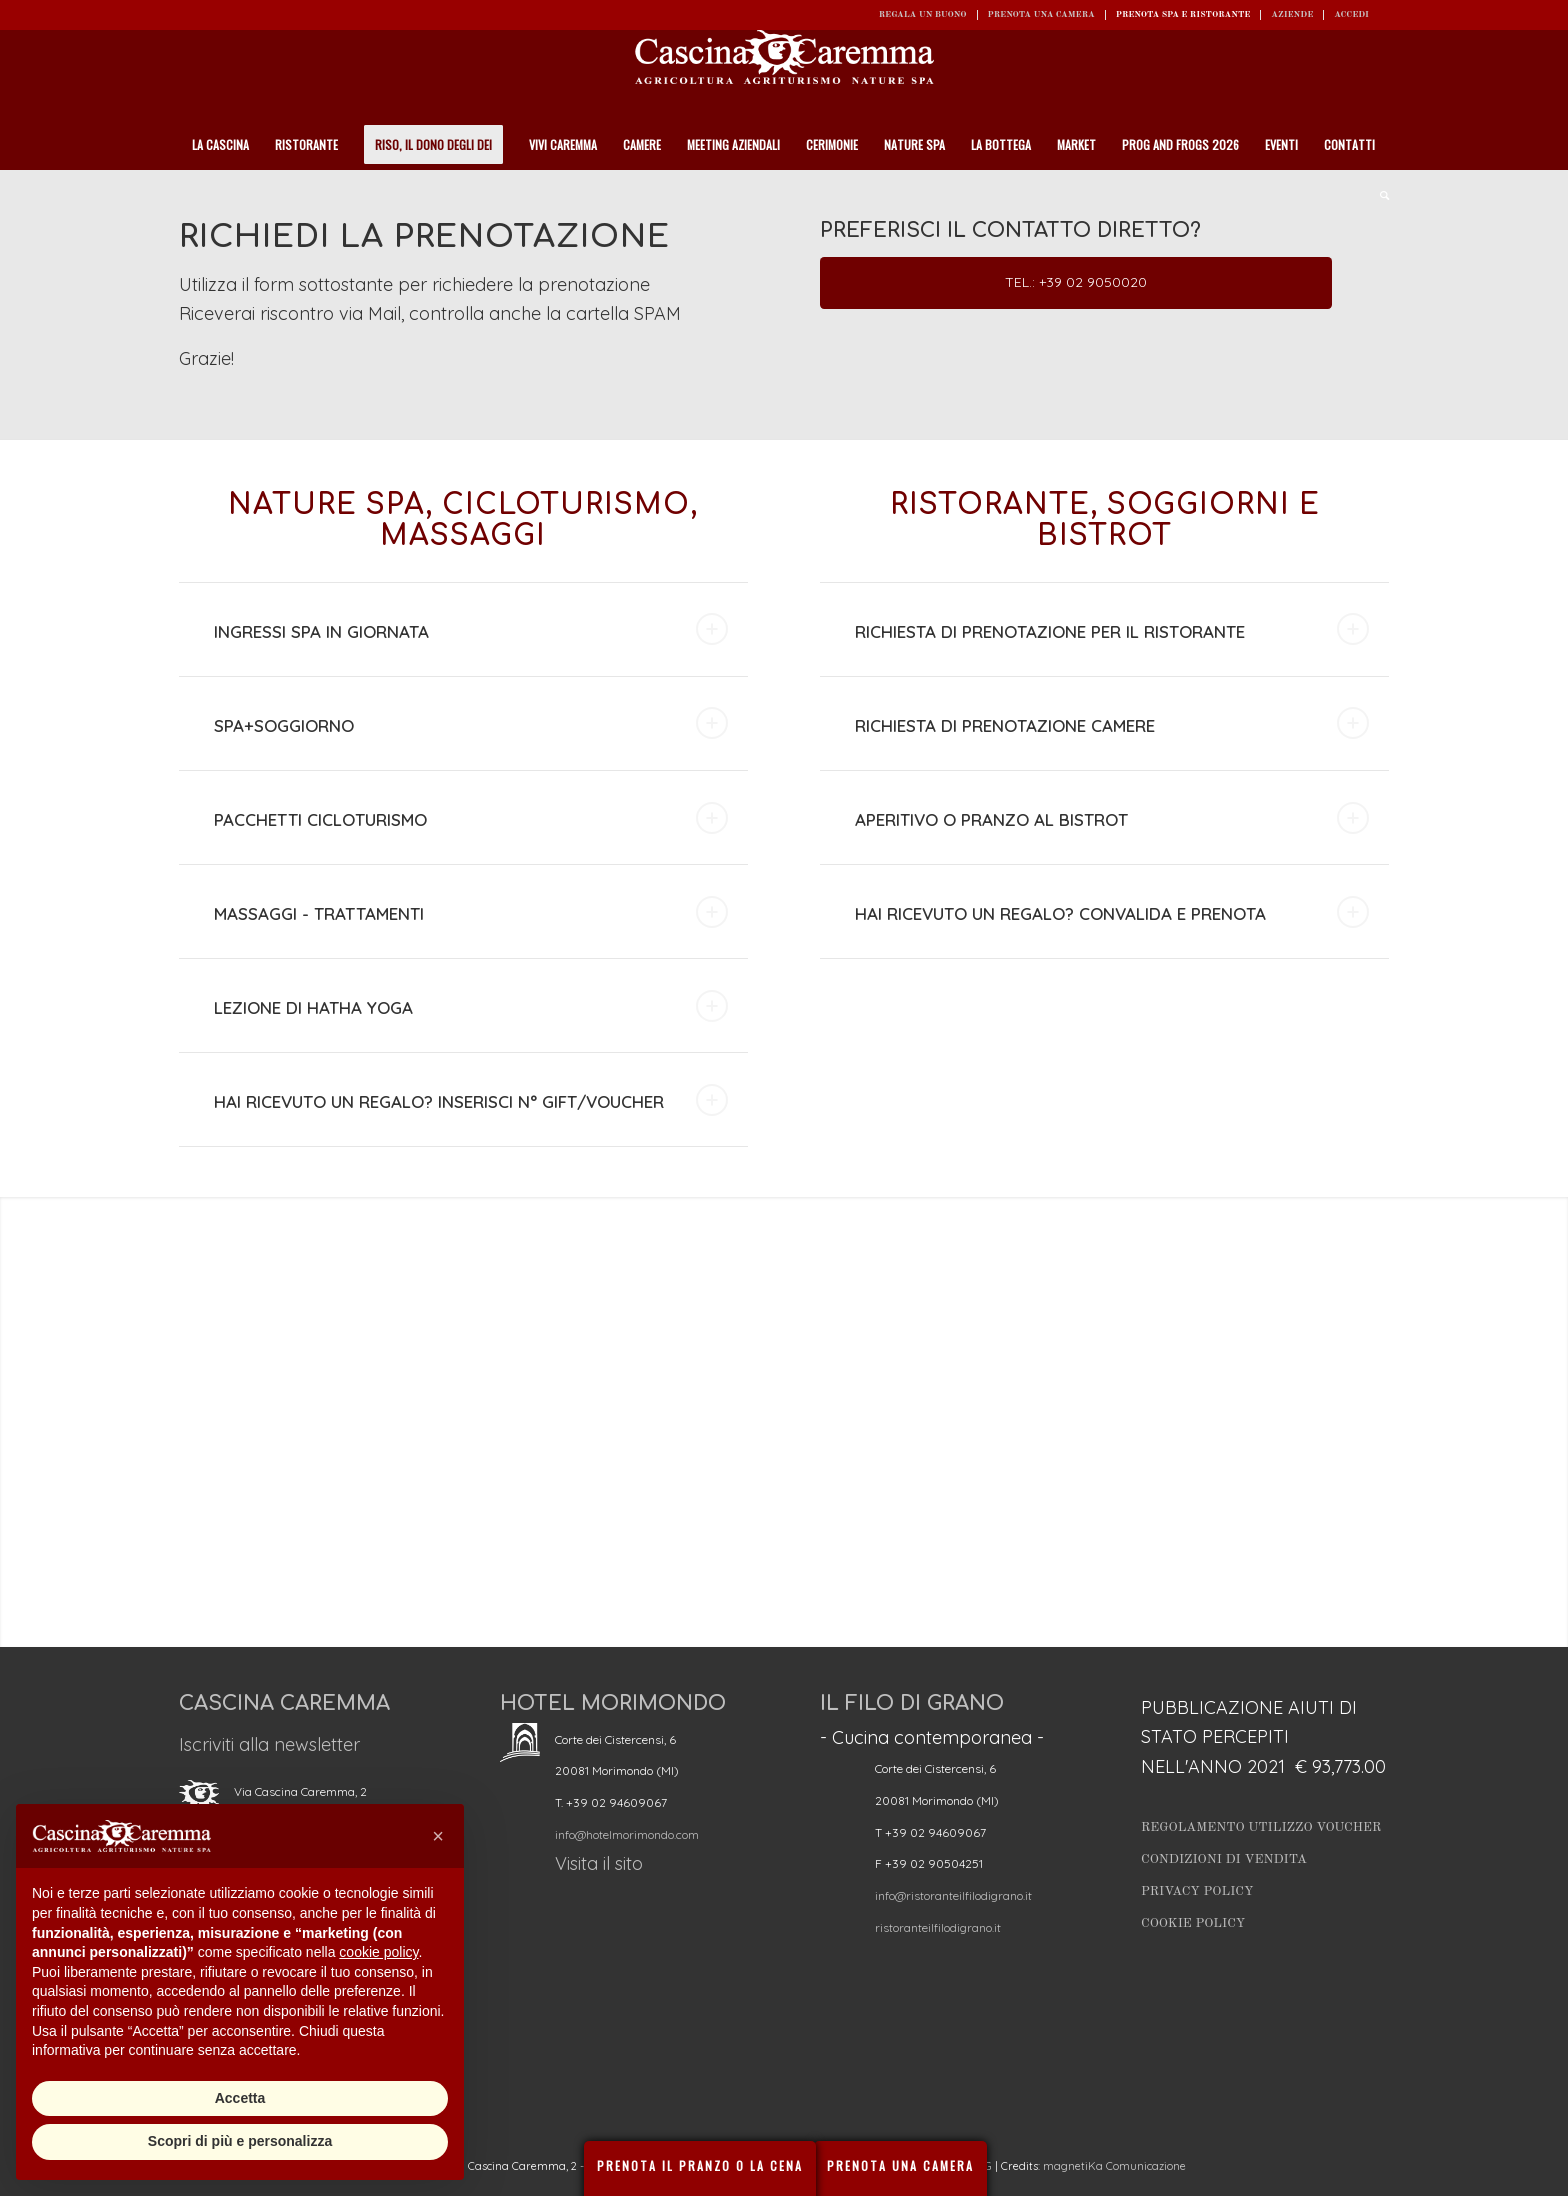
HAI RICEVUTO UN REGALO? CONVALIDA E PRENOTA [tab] (1112, 912)
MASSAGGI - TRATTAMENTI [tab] (471, 912)
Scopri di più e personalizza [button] (240, 2141)
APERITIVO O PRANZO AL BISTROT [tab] (1112, 818)
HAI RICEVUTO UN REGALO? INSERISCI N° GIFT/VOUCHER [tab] (471, 1100)
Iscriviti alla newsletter (269, 1744)
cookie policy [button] (378, 1952)
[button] (438, 1836)
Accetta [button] (240, 2098)
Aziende (1292, 14)
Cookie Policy (1193, 1923)
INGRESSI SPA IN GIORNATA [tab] (471, 629)
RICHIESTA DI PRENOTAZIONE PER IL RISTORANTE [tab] (1112, 629)
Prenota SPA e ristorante (1183, 14)
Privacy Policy (1197, 1891)
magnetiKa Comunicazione (1114, 2166)
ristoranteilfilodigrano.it (938, 1927)
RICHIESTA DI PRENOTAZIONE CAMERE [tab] (1112, 723)
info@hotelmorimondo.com (627, 1834)
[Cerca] (1378, 195)
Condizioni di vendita (1224, 1859)
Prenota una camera (1041, 14)
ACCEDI (1351, 14)
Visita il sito (599, 1863)
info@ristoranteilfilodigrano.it (953, 1895)
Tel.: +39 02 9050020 (1076, 282)
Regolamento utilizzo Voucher (1261, 1827)
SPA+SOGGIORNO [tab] (471, 723)
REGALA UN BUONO (923, 14)
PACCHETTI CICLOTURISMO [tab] (471, 818)
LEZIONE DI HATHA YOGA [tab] (471, 1006)
